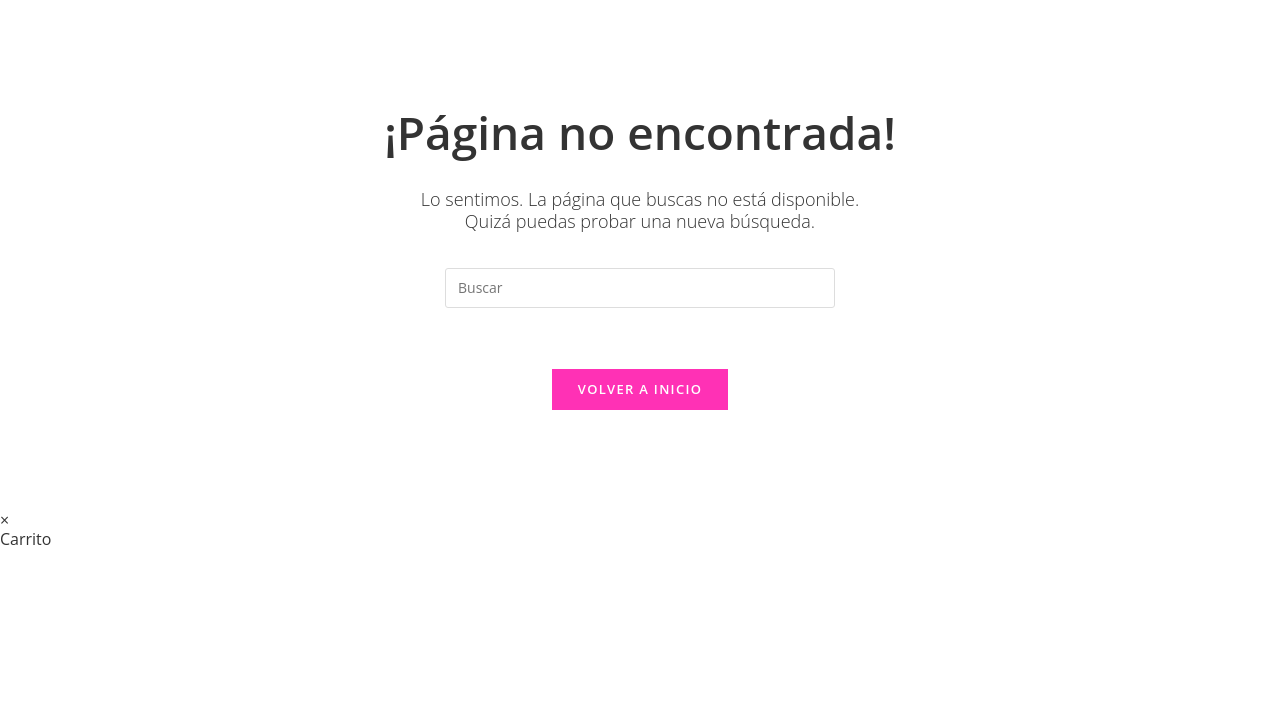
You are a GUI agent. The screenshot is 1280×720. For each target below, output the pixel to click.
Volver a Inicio (640, 389)
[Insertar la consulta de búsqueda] (640, 288)
